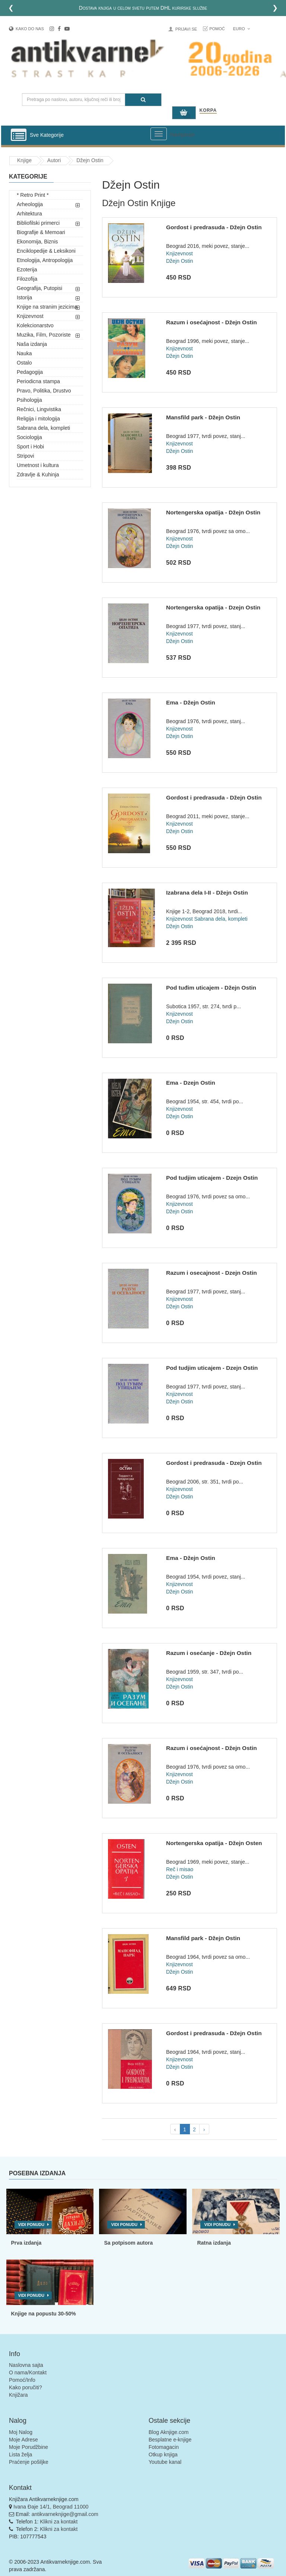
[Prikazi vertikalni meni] (18, 135)
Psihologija (29, 400)
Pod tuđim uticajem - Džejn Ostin (211, 987)
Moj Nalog (20, 2432)
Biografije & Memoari (41, 232)
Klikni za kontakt (58, 2522)
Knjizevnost (30, 316)
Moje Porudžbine (28, 2447)
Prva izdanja (26, 2243)
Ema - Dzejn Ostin (190, 1082)
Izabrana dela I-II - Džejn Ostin (207, 892)
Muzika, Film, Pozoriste (44, 335)
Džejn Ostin (89, 160)
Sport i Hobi (30, 447)
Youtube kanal (165, 2462)
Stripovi (25, 456)
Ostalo (24, 363)
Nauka (24, 353)
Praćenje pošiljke (28, 2462)
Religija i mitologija (38, 419)
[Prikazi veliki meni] (158, 133)
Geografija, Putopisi (39, 288)
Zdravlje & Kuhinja (38, 474)
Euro (241, 28)
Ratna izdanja (214, 2243)
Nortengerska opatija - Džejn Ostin (213, 512)
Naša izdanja (32, 344)
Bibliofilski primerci (38, 223)
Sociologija (29, 437)
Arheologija (30, 204)
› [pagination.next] (204, 2129)
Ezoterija (27, 269)
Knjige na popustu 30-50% (43, 2314)
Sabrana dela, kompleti (43, 428)
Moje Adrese (23, 2440)
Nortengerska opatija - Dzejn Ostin (213, 607)
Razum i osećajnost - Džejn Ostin (211, 322)
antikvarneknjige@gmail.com (65, 2514)
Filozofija (27, 279)
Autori (54, 160)
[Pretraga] (143, 99)
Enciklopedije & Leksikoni (46, 251)
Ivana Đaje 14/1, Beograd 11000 (51, 2507)
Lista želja (20, 2454)
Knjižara (18, 2395)
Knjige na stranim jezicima (47, 307)
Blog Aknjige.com (168, 2432)
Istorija (24, 297)
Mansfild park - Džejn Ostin (203, 417)
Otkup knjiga (163, 2454)
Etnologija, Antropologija (45, 260)
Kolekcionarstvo (35, 325)
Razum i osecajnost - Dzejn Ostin (211, 1273)
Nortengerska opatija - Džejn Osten (214, 1843)
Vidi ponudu (31, 2224)
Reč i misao (179, 1869)
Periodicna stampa (38, 381)
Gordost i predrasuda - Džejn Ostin (214, 227)
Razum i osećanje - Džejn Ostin (208, 1653)
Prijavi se (186, 29)
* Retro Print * (33, 195)
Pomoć (217, 28)
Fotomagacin (164, 2447)
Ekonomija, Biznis (37, 242)
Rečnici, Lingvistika (39, 409)
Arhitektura (29, 214)
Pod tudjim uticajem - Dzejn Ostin (212, 1178)
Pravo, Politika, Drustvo (44, 391)
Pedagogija (30, 372)
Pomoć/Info (22, 2380)
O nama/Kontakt (28, 2372)
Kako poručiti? (25, 2387)
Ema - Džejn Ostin (190, 702)
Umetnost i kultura (38, 465)
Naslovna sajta (26, 2365)
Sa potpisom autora (128, 2243)
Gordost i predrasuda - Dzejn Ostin (214, 1463)
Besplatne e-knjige (170, 2440)
